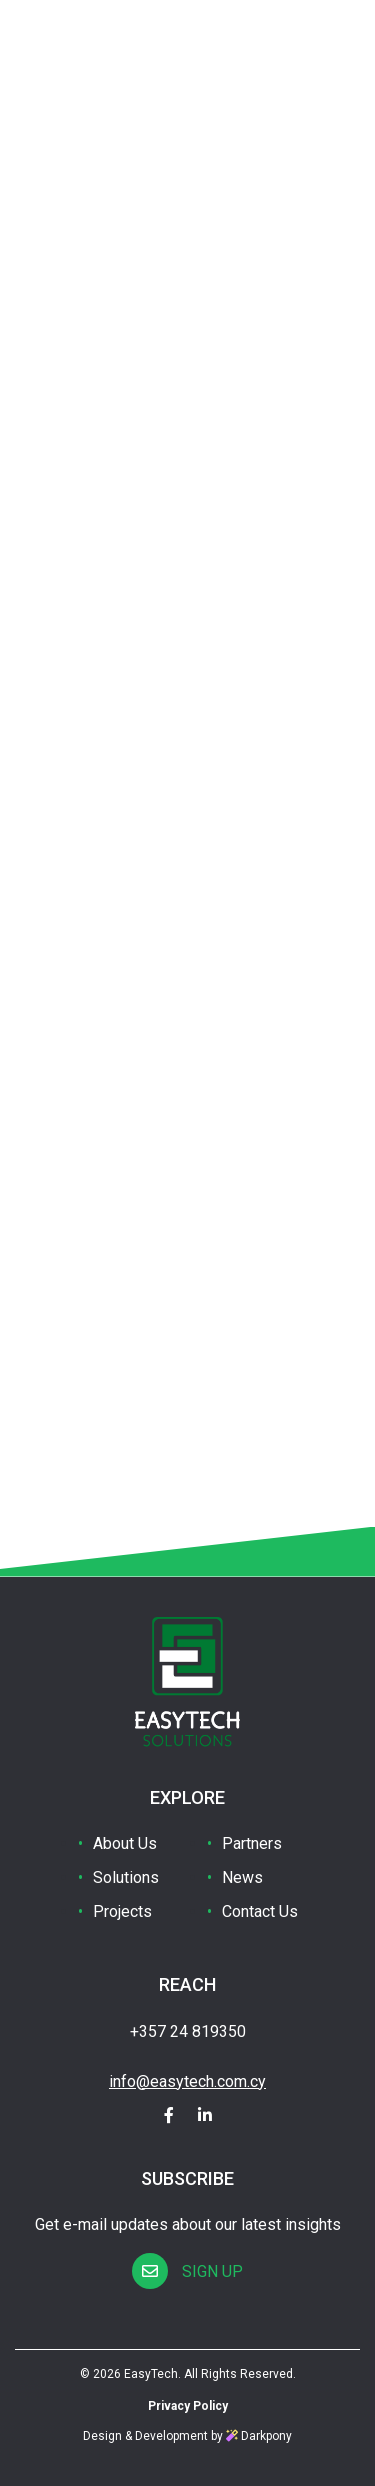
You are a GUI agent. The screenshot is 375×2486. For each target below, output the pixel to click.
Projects (122, 1911)
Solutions (126, 1877)
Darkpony (259, 2436)
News (242, 1877)
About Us (125, 1843)
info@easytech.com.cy (187, 2081)
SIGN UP (187, 2271)
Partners (252, 1843)
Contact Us (260, 1911)
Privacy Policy (188, 2406)
